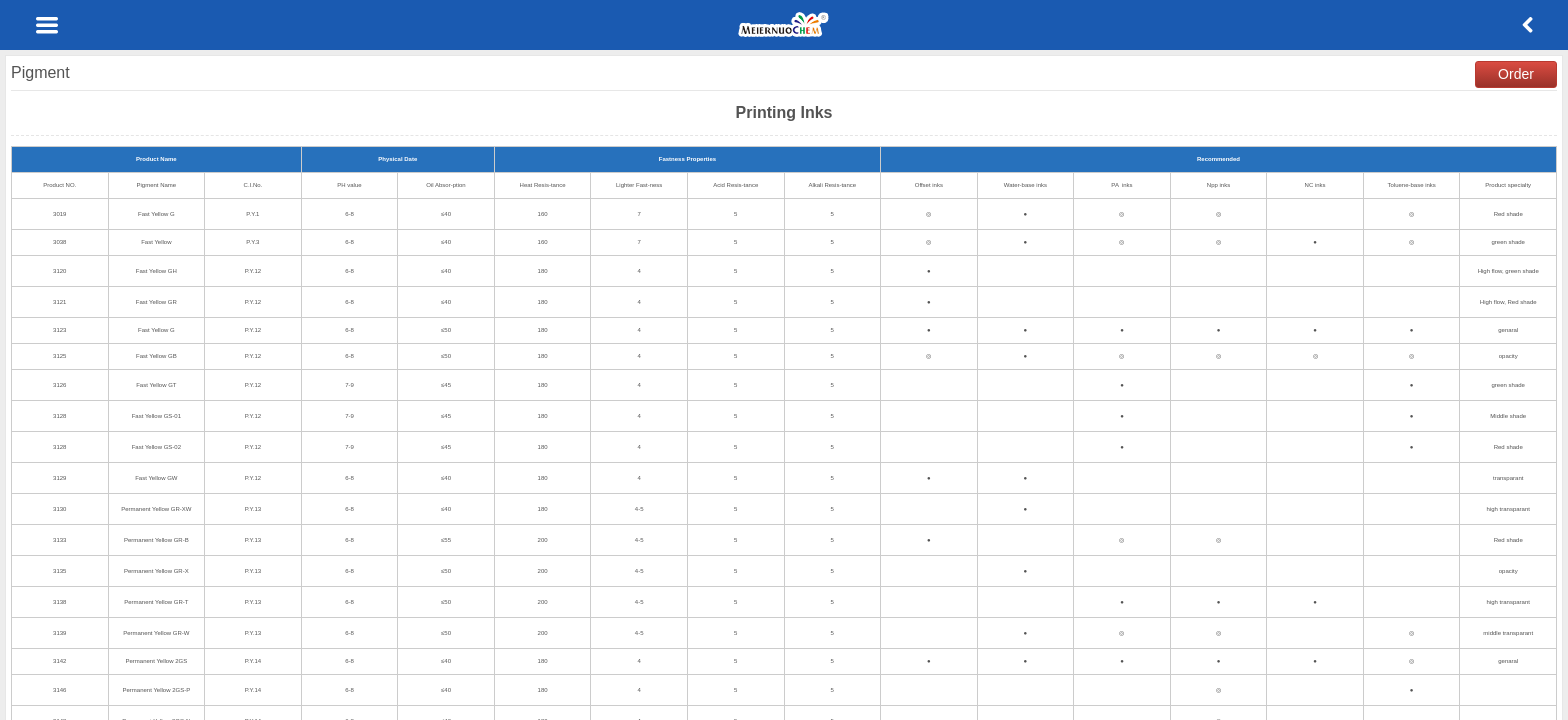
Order (1516, 74)
